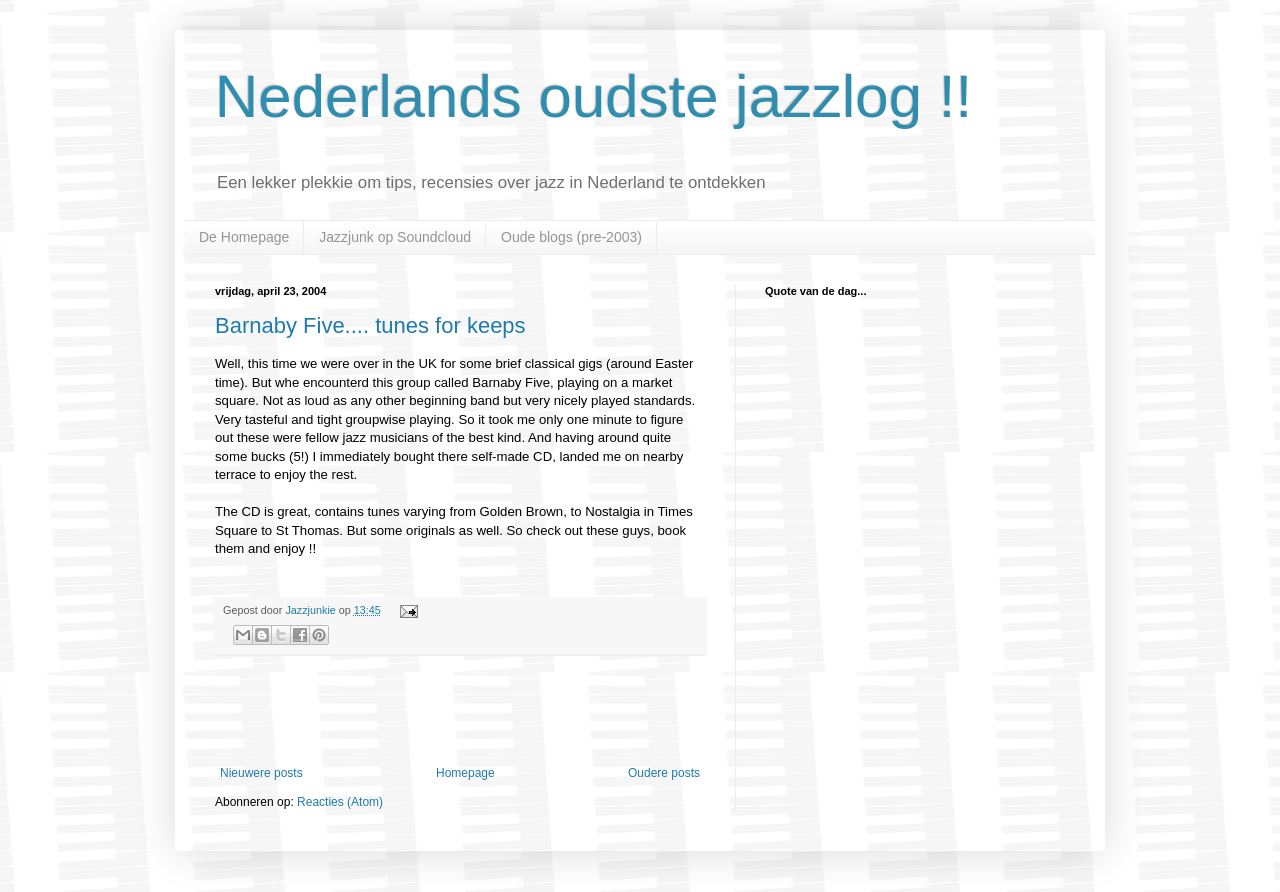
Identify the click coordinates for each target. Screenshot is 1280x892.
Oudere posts (664, 773)
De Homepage (244, 237)
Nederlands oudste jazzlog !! (593, 96)
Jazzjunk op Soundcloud (395, 237)
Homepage (465, 773)
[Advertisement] (460, 711)
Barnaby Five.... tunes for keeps (370, 325)
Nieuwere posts (261, 773)
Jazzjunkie (310, 610)
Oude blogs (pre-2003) (571, 237)
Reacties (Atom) (340, 802)
